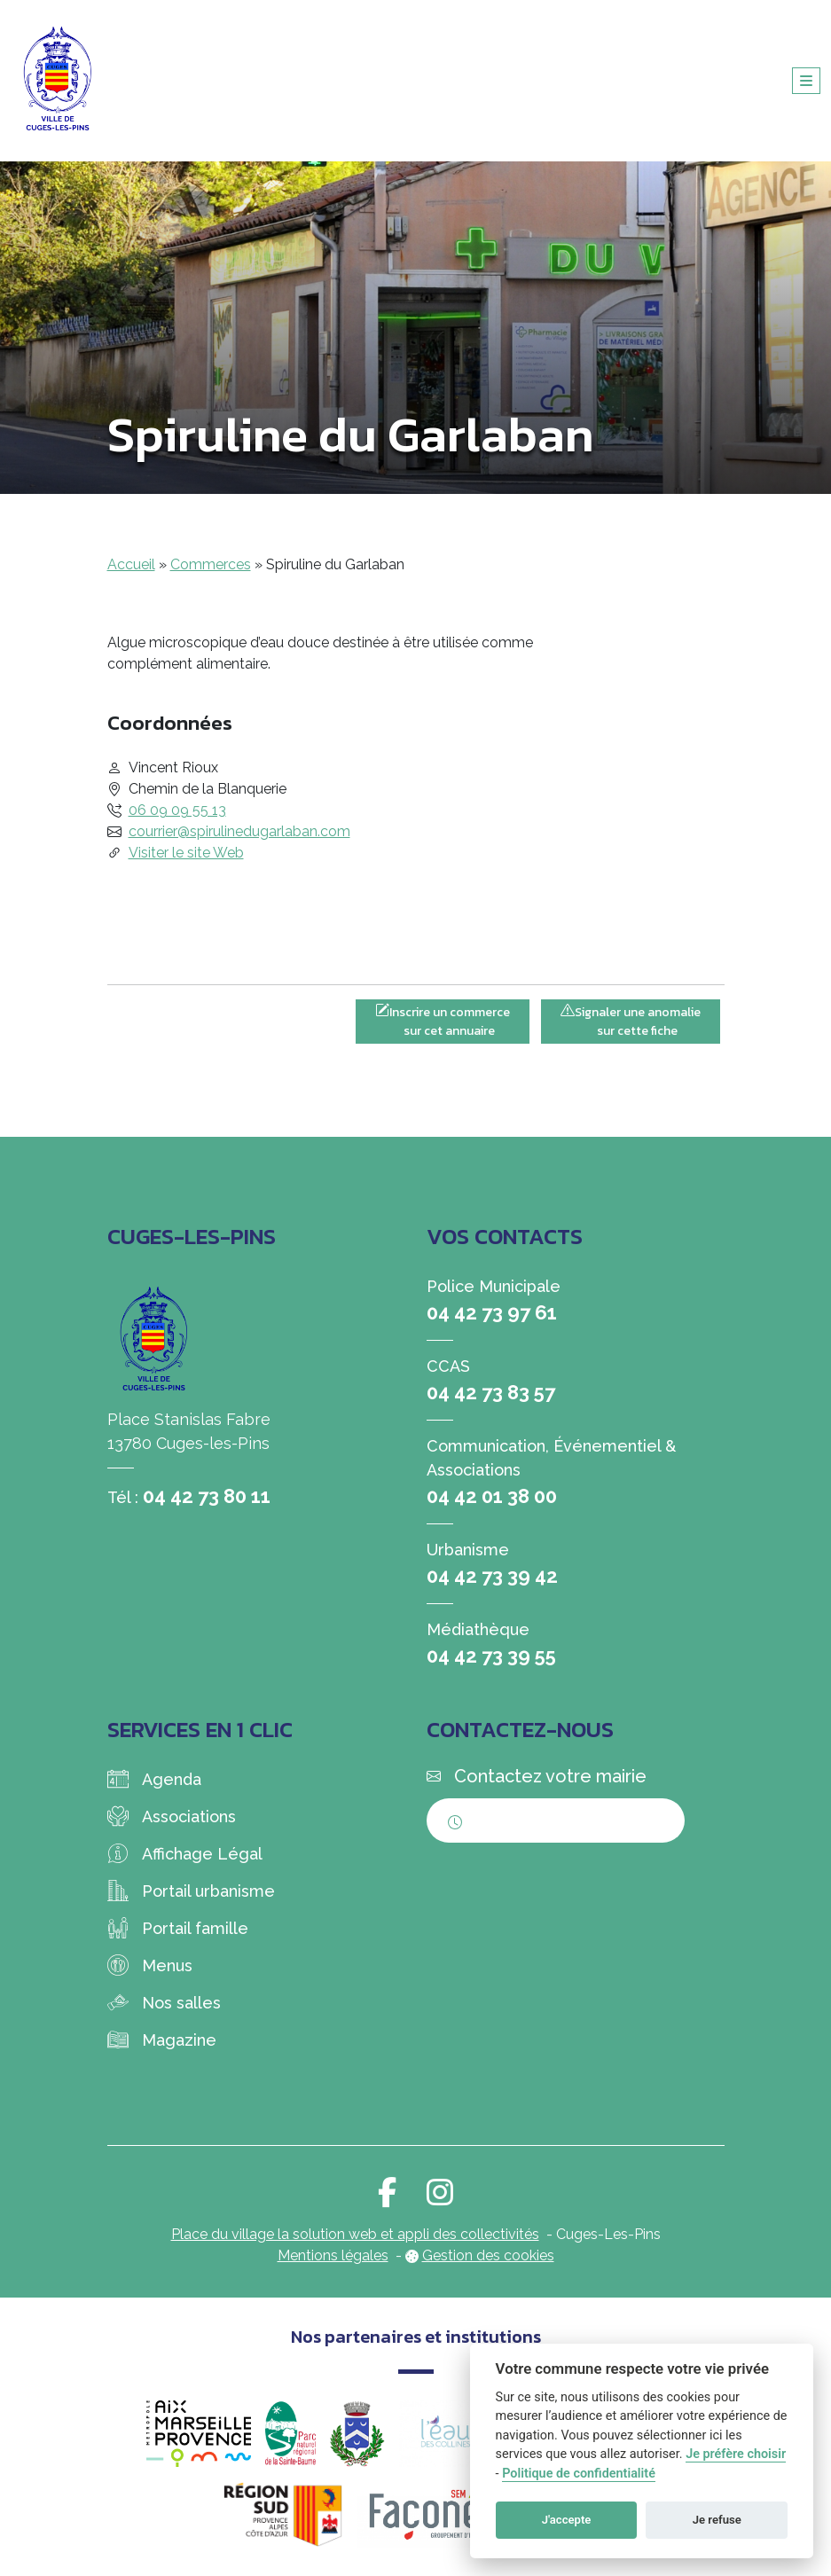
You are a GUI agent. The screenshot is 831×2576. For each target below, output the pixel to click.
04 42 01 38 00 (492, 1495)
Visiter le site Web (186, 852)
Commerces (210, 564)
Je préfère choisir (736, 2454)
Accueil (131, 564)
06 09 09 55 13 (177, 810)
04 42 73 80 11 (206, 1495)
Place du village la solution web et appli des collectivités (355, 2234)
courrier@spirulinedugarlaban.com (239, 831)
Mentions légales (333, 2255)
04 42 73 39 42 (492, 1575)
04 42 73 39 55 (491, 1655)
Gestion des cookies (488, 2255)
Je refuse (717, 2519)
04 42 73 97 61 (492, 1312)
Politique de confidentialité (578, 2473)
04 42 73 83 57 (491, 1392)
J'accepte (567, 2519)
